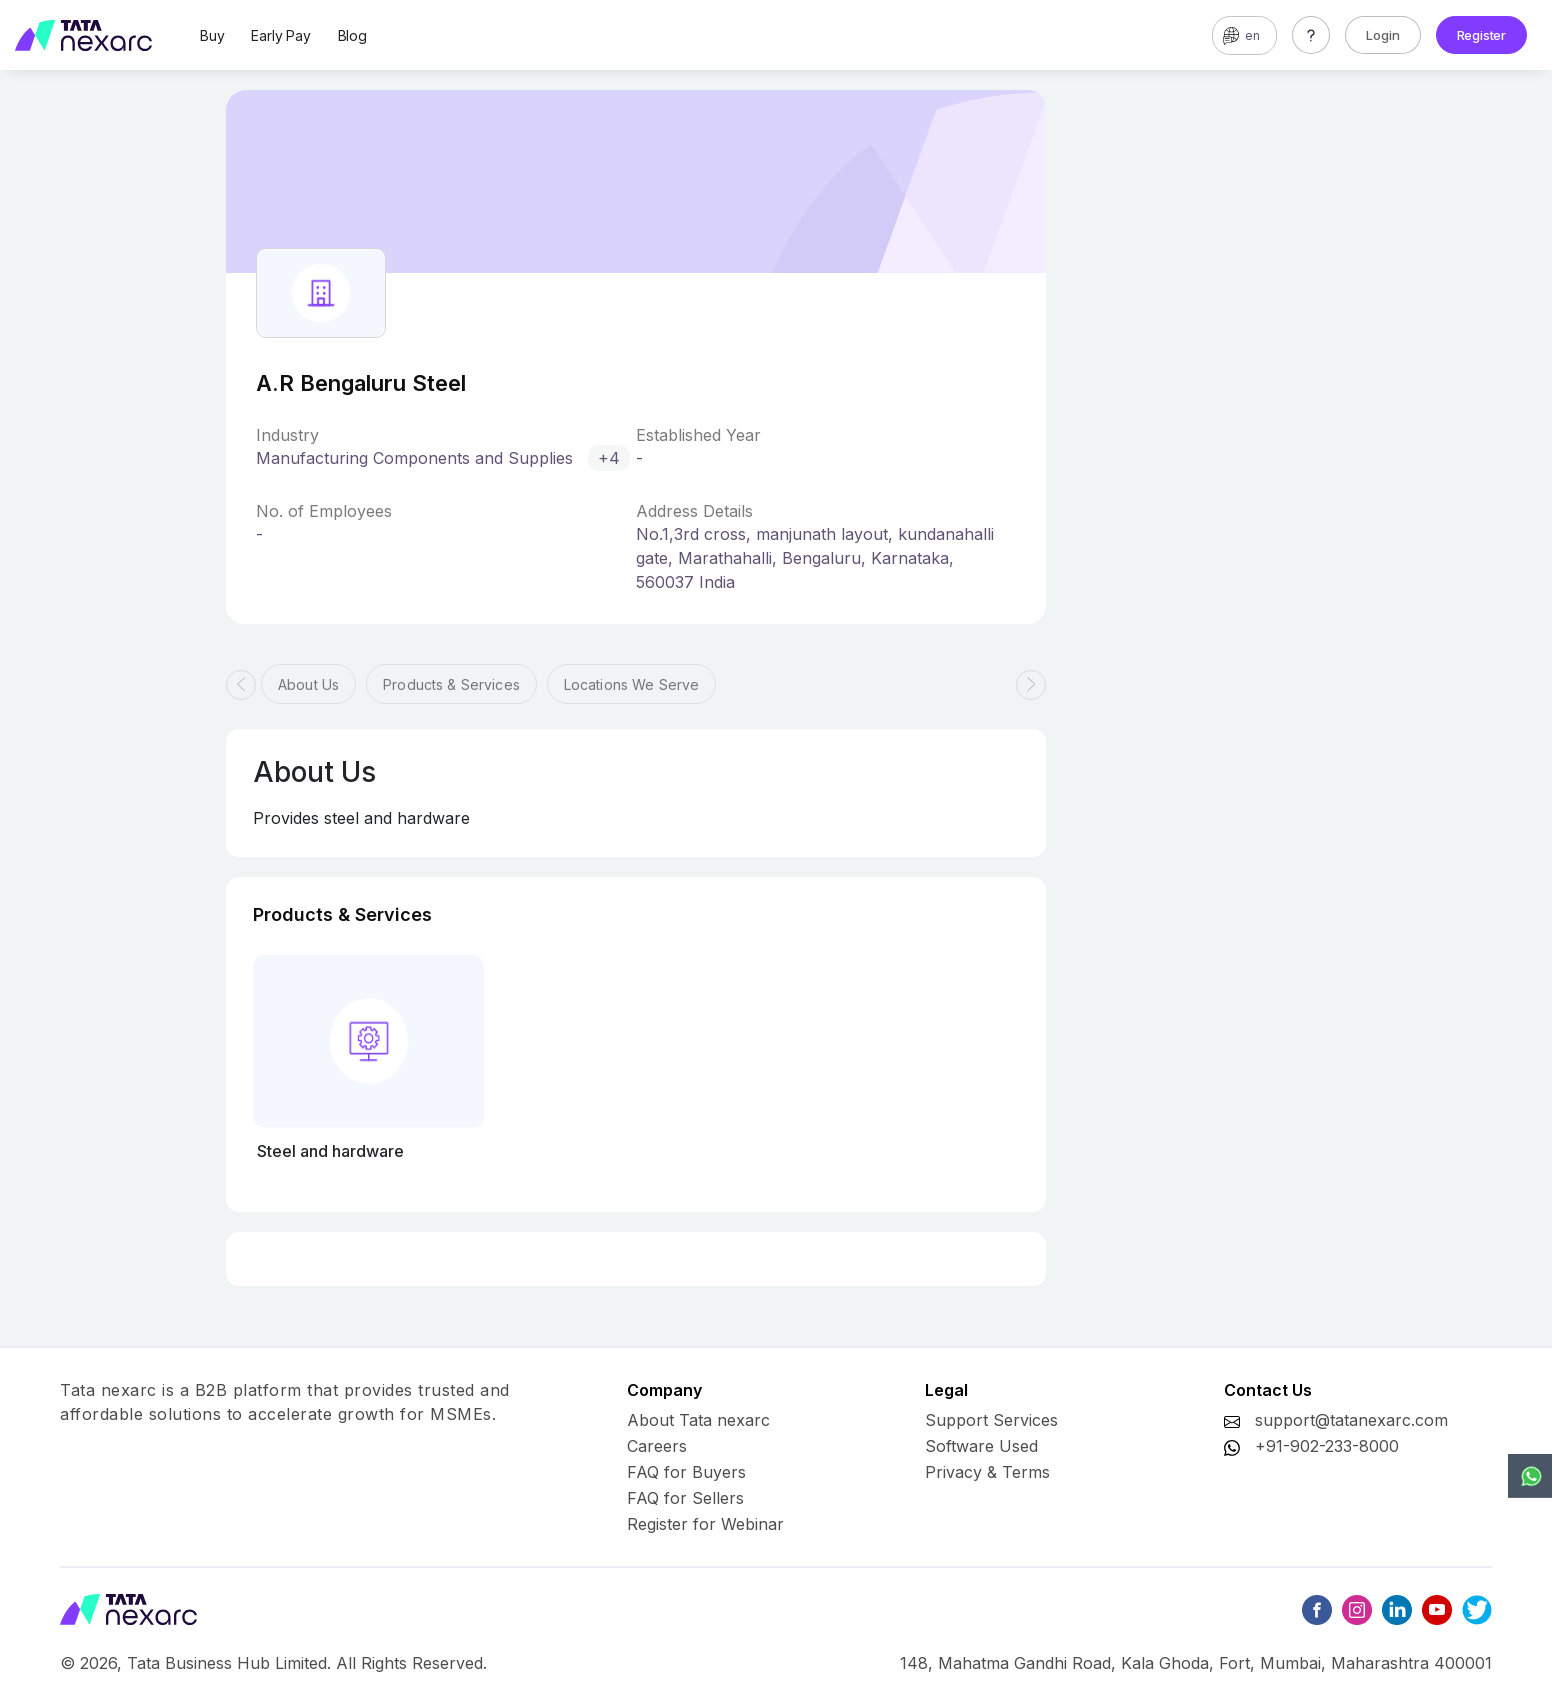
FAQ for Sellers (685, 1498)
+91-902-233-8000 (1327, 1446)
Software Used (981, 1446)
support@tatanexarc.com (1351, 1420)
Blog (352, 35)
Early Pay (280, 35)
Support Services (991, 1420)
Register (1481, 35)
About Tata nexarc (698, 1420)
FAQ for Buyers (686, 1472)
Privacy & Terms (987, 1472)
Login (1383, 35)
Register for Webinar (705, 1524)
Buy (212, 35)
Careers (657, 1446)
